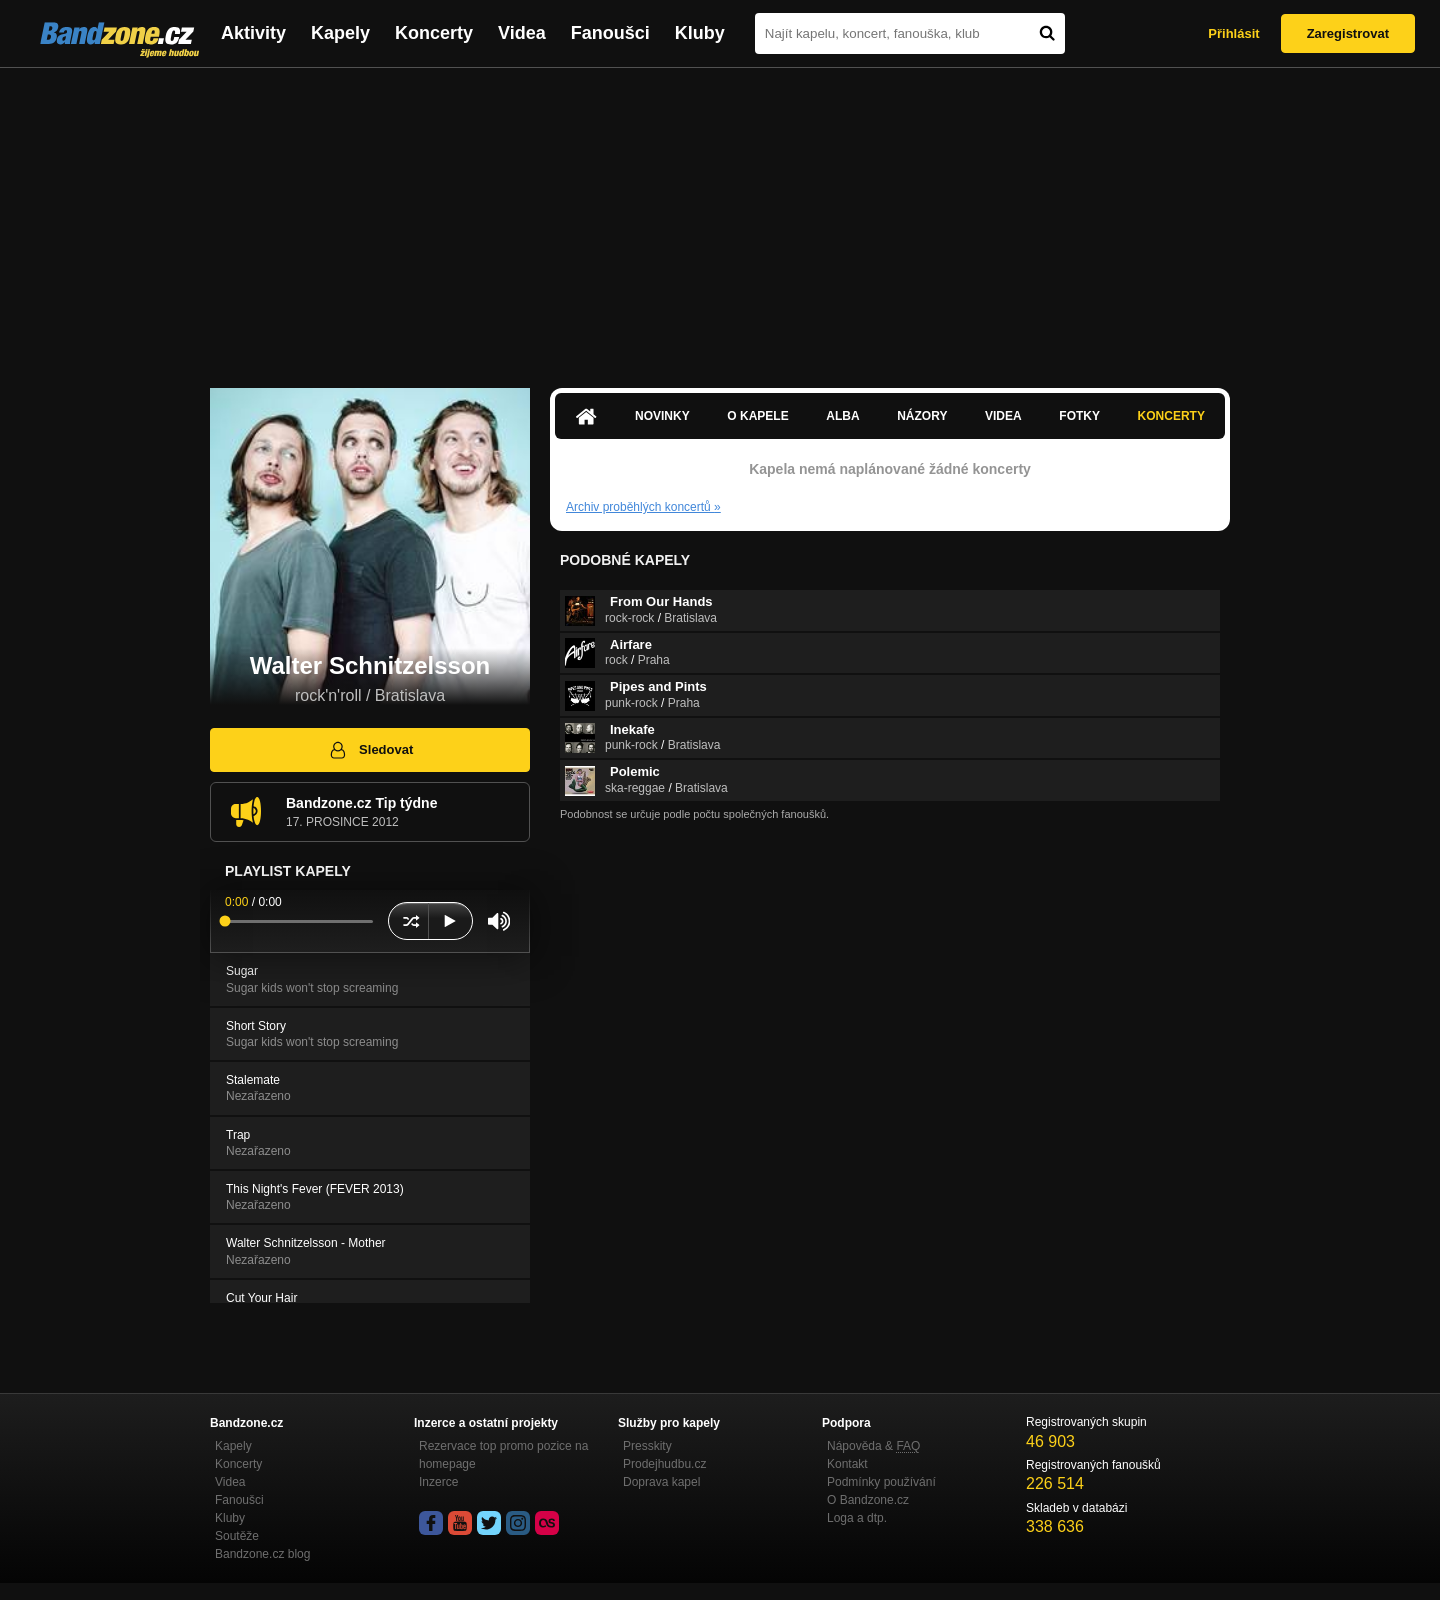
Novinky (662, 416)
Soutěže (237, 1536)
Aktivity (253, 33)
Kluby (700, 33)
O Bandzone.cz (868, 1500)
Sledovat (370, 750)
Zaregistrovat (1348, 33)
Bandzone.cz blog (262, 1554)
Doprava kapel (661, 1482)
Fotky (1079, 416)
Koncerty (434, 33)
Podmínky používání (881, 1482)
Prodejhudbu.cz (664, 1464)
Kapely (340, 33)
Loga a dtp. (857, 1518)
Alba (842, 416)
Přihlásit (1233, 33)
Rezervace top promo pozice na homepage (503, 1455)
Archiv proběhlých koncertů (643, 507)
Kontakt (847, 1464)
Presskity (647, 1446)
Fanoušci (610, 33)
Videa (522, 33)
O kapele (757, 416)
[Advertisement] (720, 218)
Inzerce (438, 1482)
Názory (922, 416)
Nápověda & (873, 1446)
